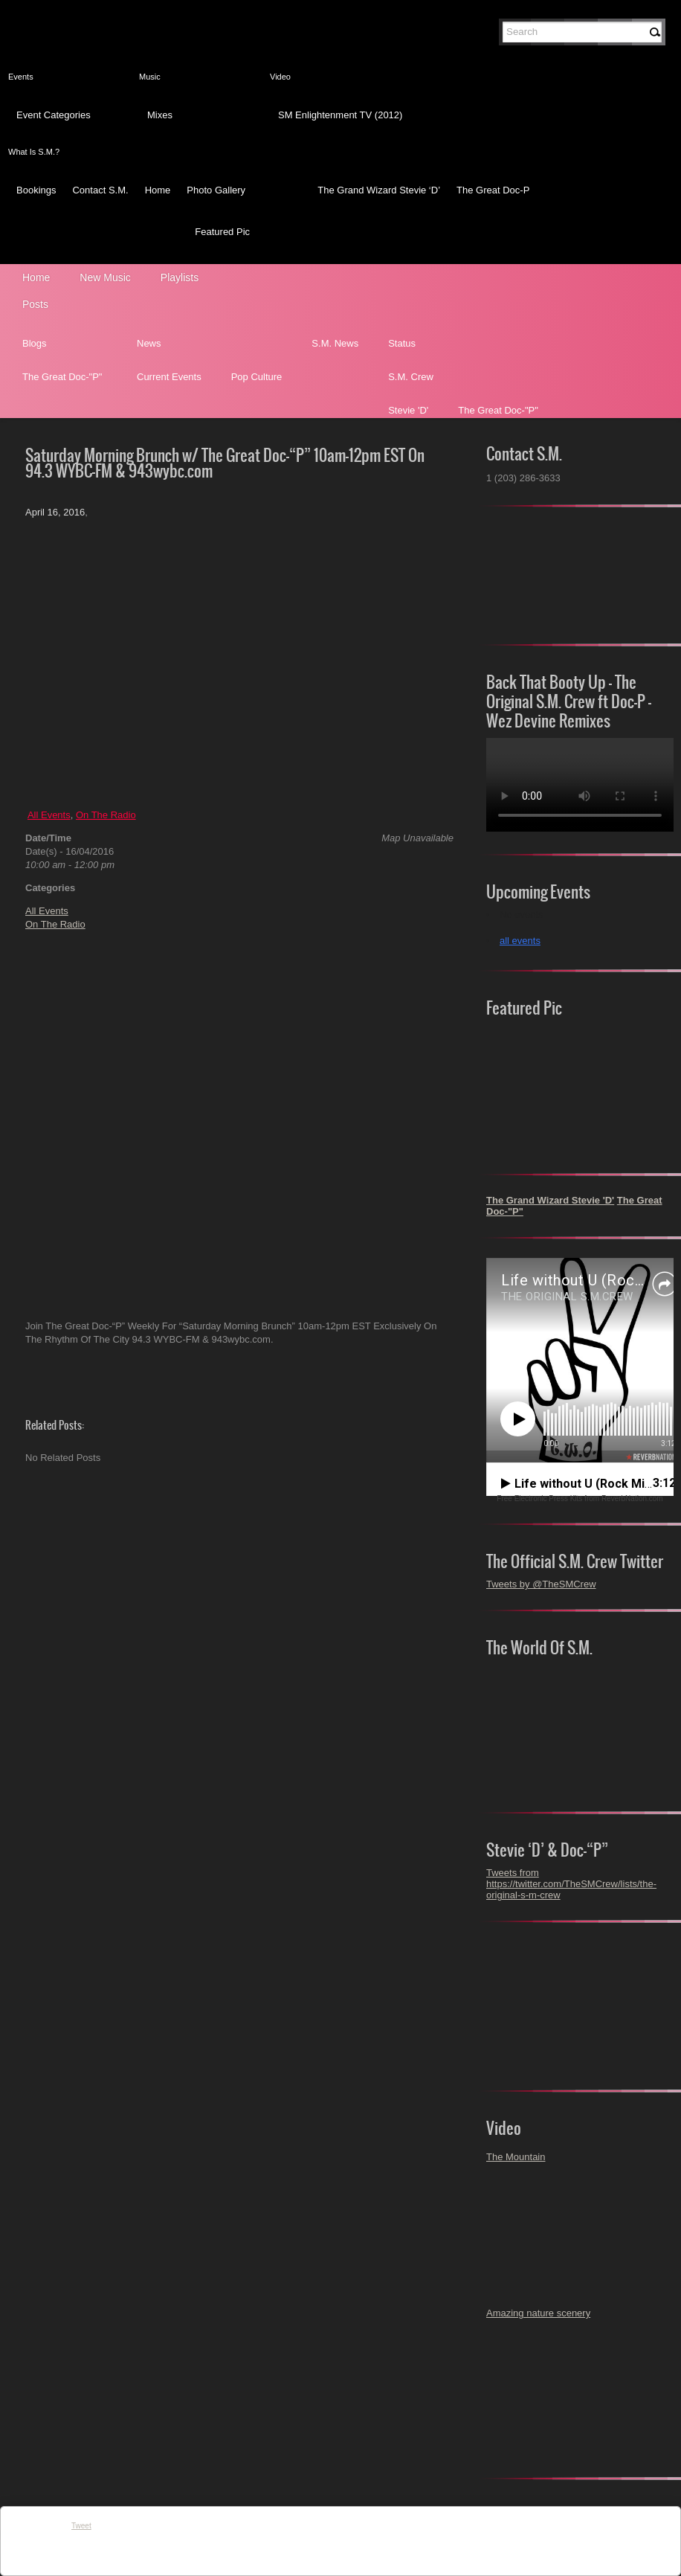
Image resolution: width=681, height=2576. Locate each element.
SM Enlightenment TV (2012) (340, 115)
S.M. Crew (410, 376)
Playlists (180, 277)
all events (520, 940)
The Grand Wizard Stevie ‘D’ (378, 190)
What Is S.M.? (33, 151)
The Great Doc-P (492, 190)
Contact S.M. (100, 190)
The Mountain (516, 2156)
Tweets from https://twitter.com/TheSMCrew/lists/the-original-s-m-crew (571, 1884)
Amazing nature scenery (538, 2313)
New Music (105, 277)
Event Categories (53, 115)
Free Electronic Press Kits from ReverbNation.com (579, 1498)
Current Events (169, 376)
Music (150, 76)
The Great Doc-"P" (62, 376)
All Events (49, 814)
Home (158, 190)
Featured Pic (222, 231)
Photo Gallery (216, 190)
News (149, 343)
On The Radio (106, 814)
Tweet (81, 2526)
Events (20, 76)
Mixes (159, 115)
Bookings (36, 190)
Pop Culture (257, 376)
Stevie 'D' (408, 410)
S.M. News (335, 343)
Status (402, 343)
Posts (35, 304)
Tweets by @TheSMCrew (541, 1584)
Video (280, 76)
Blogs (34, 343)
